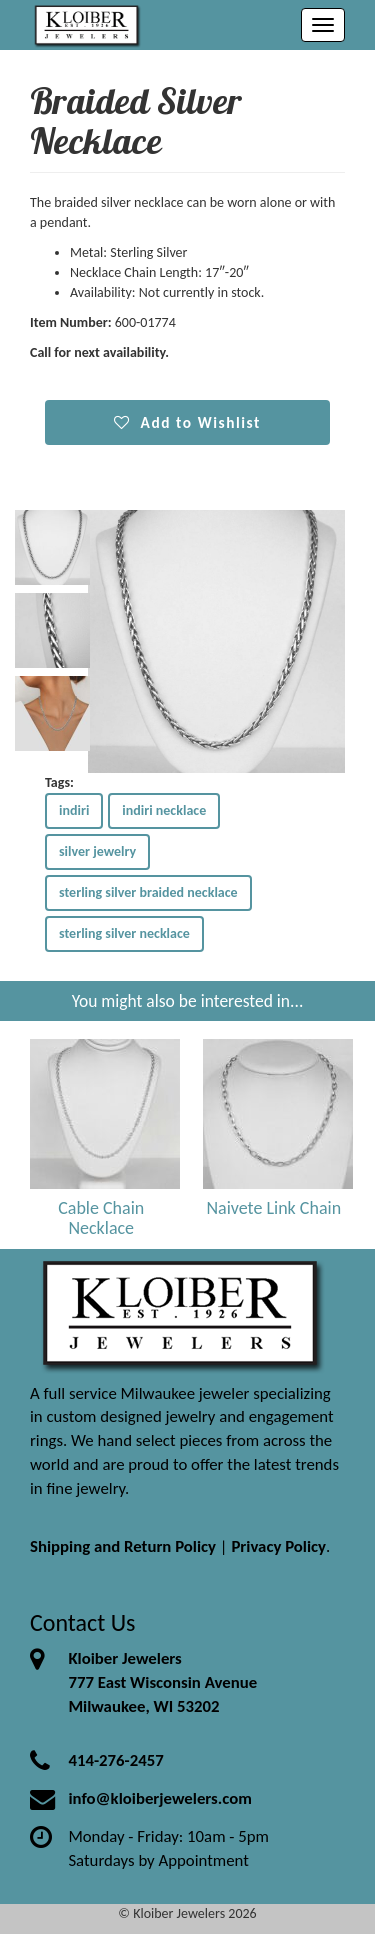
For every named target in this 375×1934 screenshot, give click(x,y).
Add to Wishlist (187, 422)
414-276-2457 (115, 1760)
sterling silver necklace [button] (124, 933)
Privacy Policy (278, 1546)
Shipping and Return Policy (123, 1546)
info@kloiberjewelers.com (160, 1798)
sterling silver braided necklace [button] (148, 892)
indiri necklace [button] (164, 810)
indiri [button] (74, 810)
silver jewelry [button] (97, 851)
